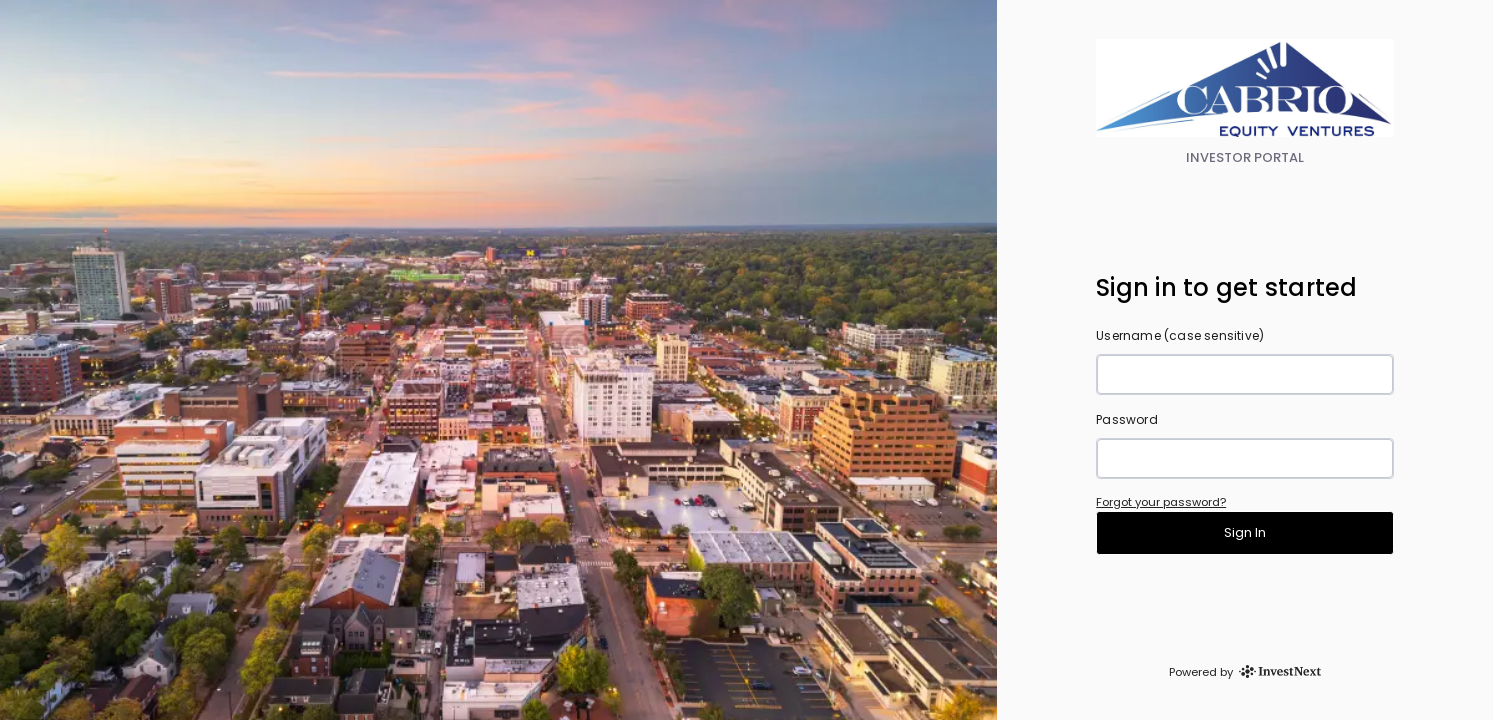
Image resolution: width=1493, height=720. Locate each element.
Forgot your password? (1161, 502)
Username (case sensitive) (1180, 335)
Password (1127, 419)
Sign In (1245, 532)
